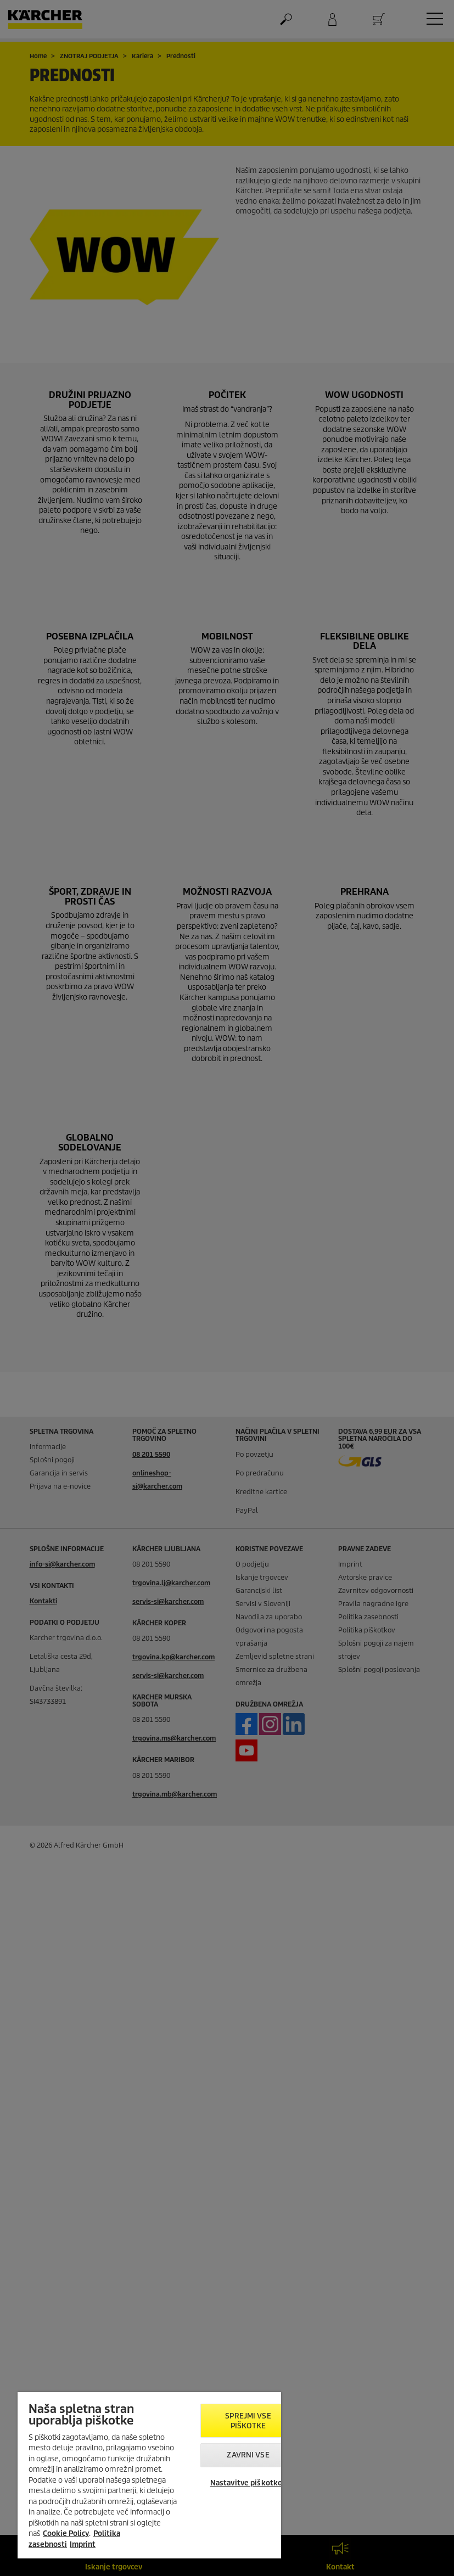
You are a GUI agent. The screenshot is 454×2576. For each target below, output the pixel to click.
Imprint (83, 2544)
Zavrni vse (248, 2455)
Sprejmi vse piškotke (248, 2421)
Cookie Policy (66, 2533)
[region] (149, 2475)
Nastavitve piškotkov (248, 2483)
